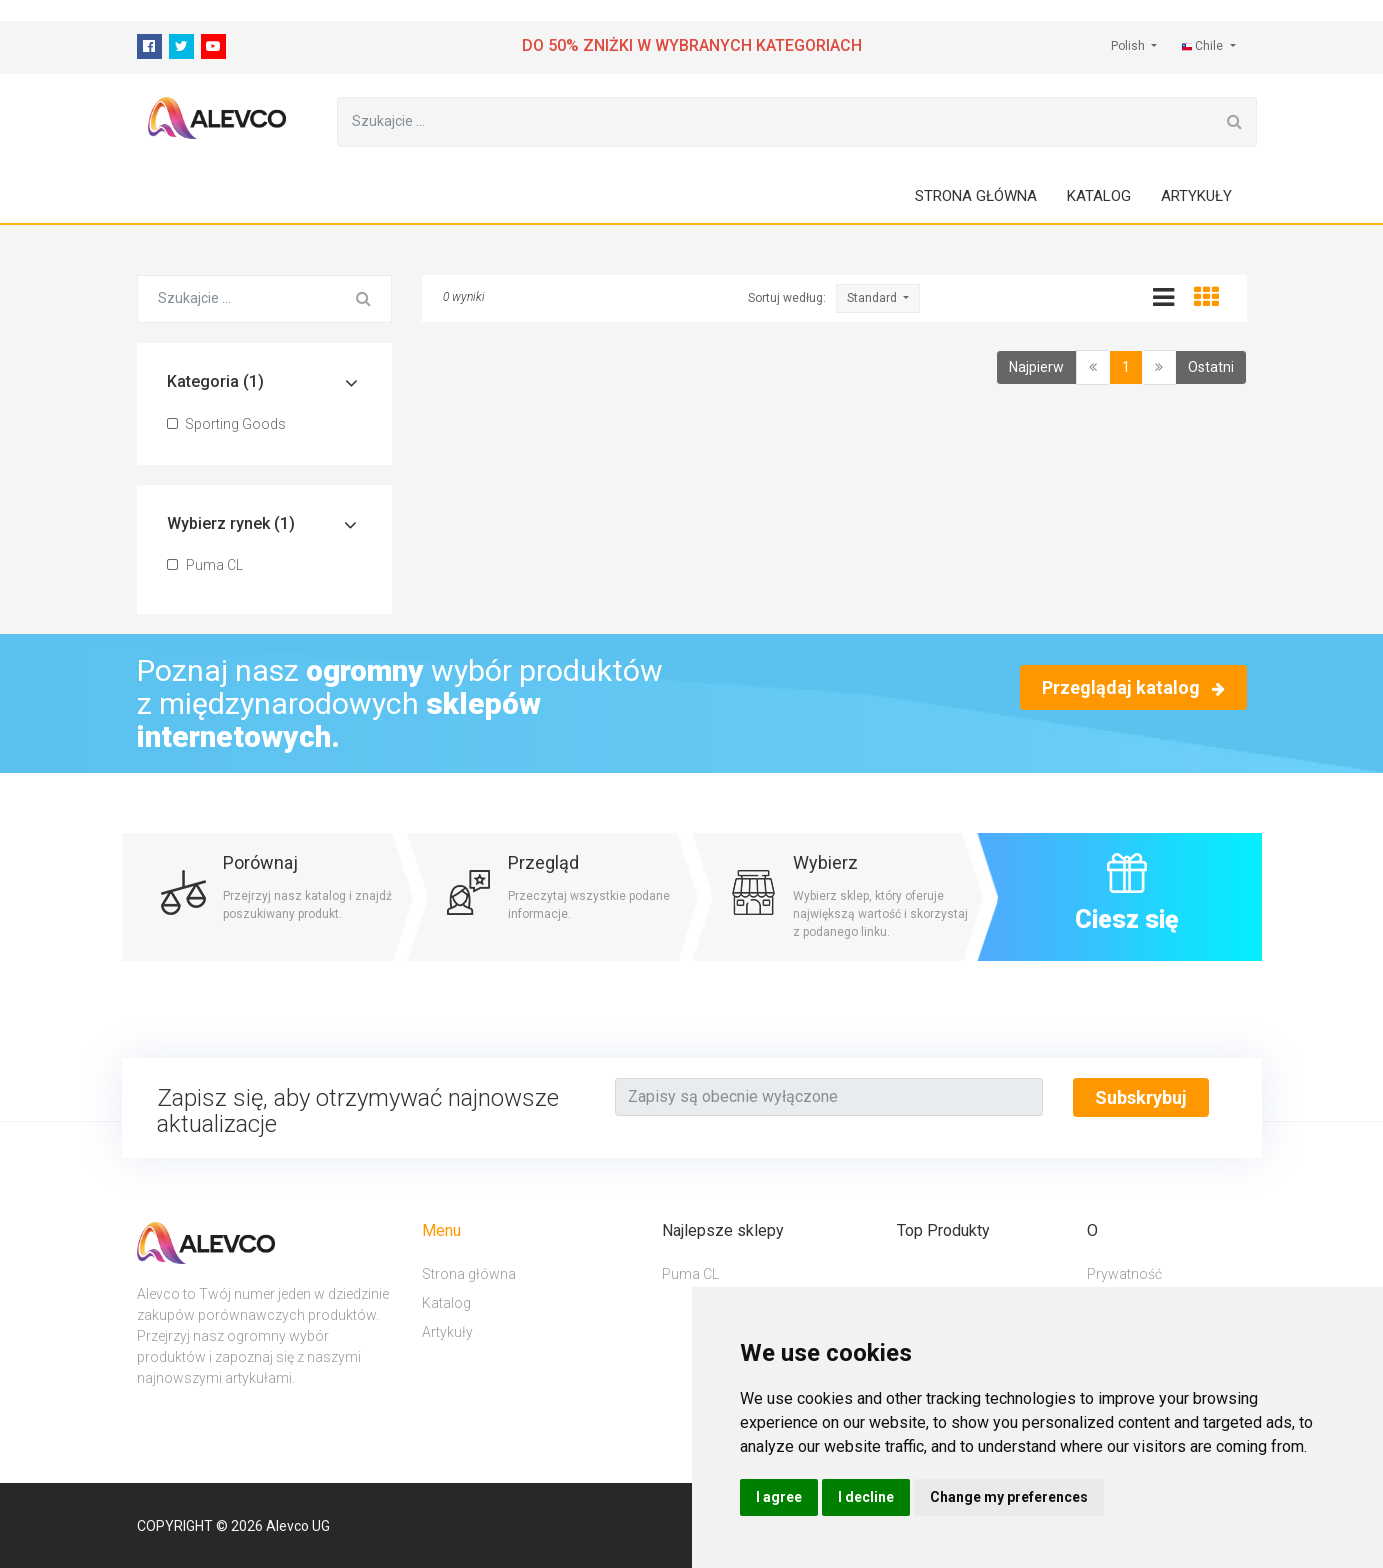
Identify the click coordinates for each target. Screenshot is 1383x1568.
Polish (1129, 46)
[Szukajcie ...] (775, 122)
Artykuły (1196, 196)
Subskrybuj (1141, 1097)
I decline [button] (866, 1497)
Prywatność (1124, 1274)
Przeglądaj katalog (1133, 687)
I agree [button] (779, 1497)
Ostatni (1211, 367)
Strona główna (976, 196)
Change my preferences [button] (1009, 1497)
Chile (1204, 46)
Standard (873, 298)
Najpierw (1036, 367)
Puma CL (205, 565)
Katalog (1099, 196)
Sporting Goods (226, 424)
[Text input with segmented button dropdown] (829, 1097)
